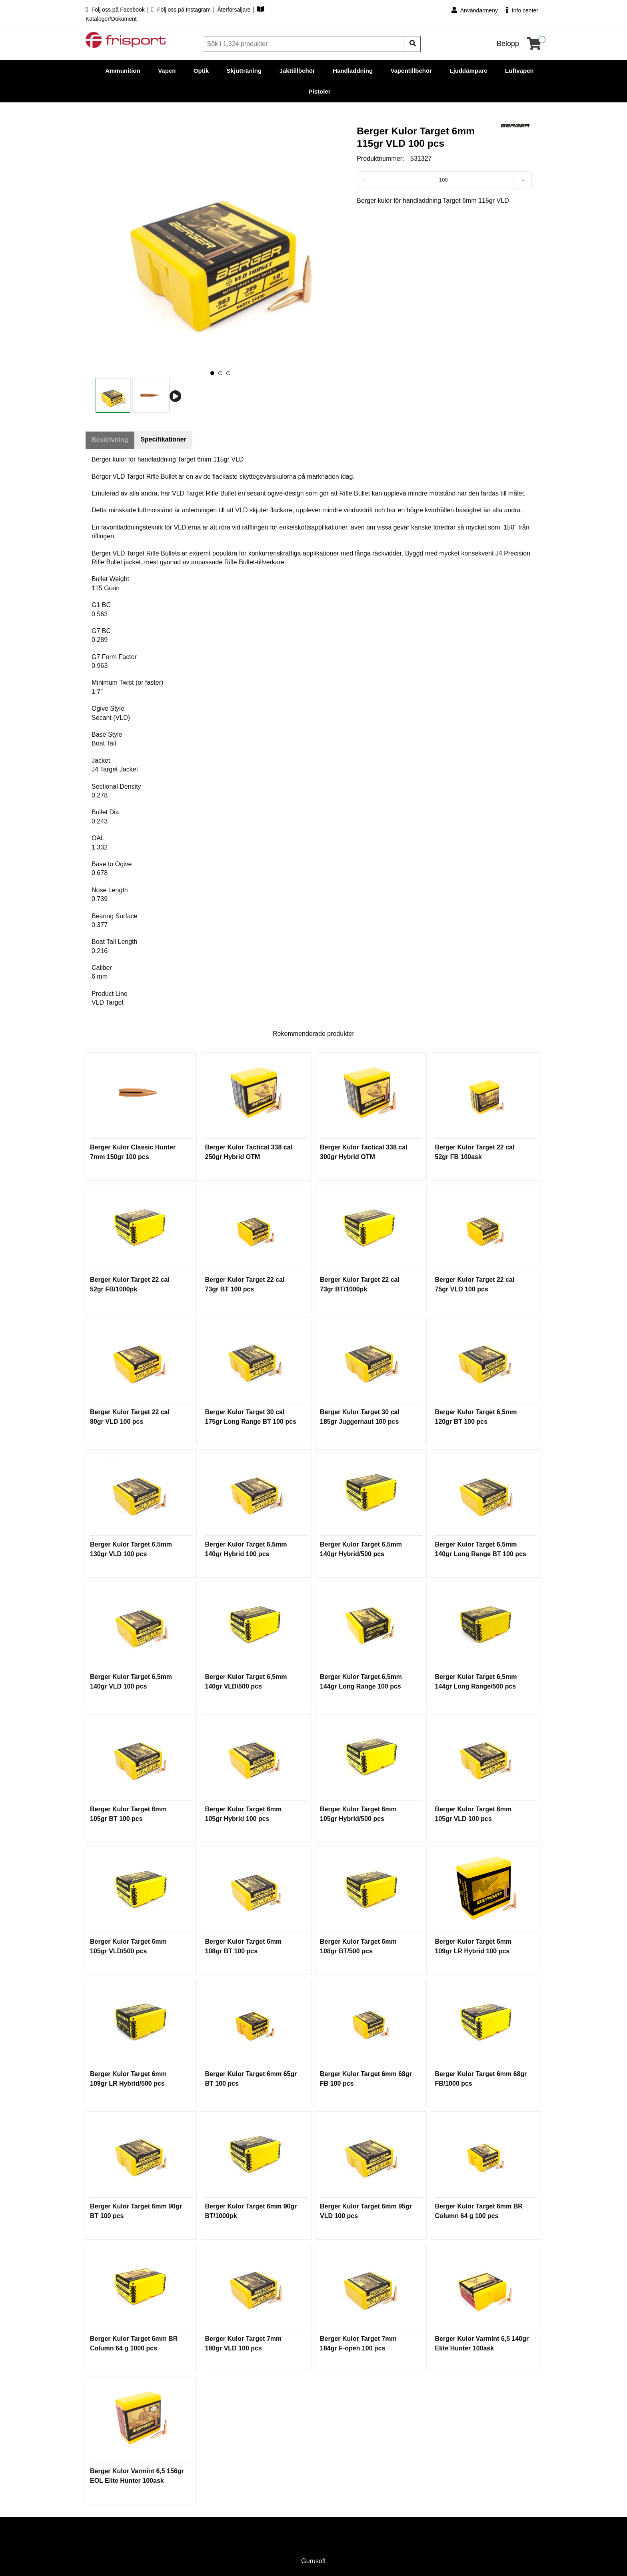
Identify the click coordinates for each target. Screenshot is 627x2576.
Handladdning (353, 70)
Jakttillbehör (297, 70)
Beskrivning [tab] (110, 440)
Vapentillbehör (411, 70)
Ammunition (122, 70)
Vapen (167, 70)
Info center (522, 10)
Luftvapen (519, 70)
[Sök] (305, 44)
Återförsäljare (234, 9)
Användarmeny (474, 10)
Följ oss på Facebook (116, 9)
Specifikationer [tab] (165, 439)
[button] (212, 373)
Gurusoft (313, 2561)
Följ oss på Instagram (181, 9)
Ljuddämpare (468, 70)
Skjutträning (244, 70)
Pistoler (319, 91)
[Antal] (443, 180)
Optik (201, 70)
